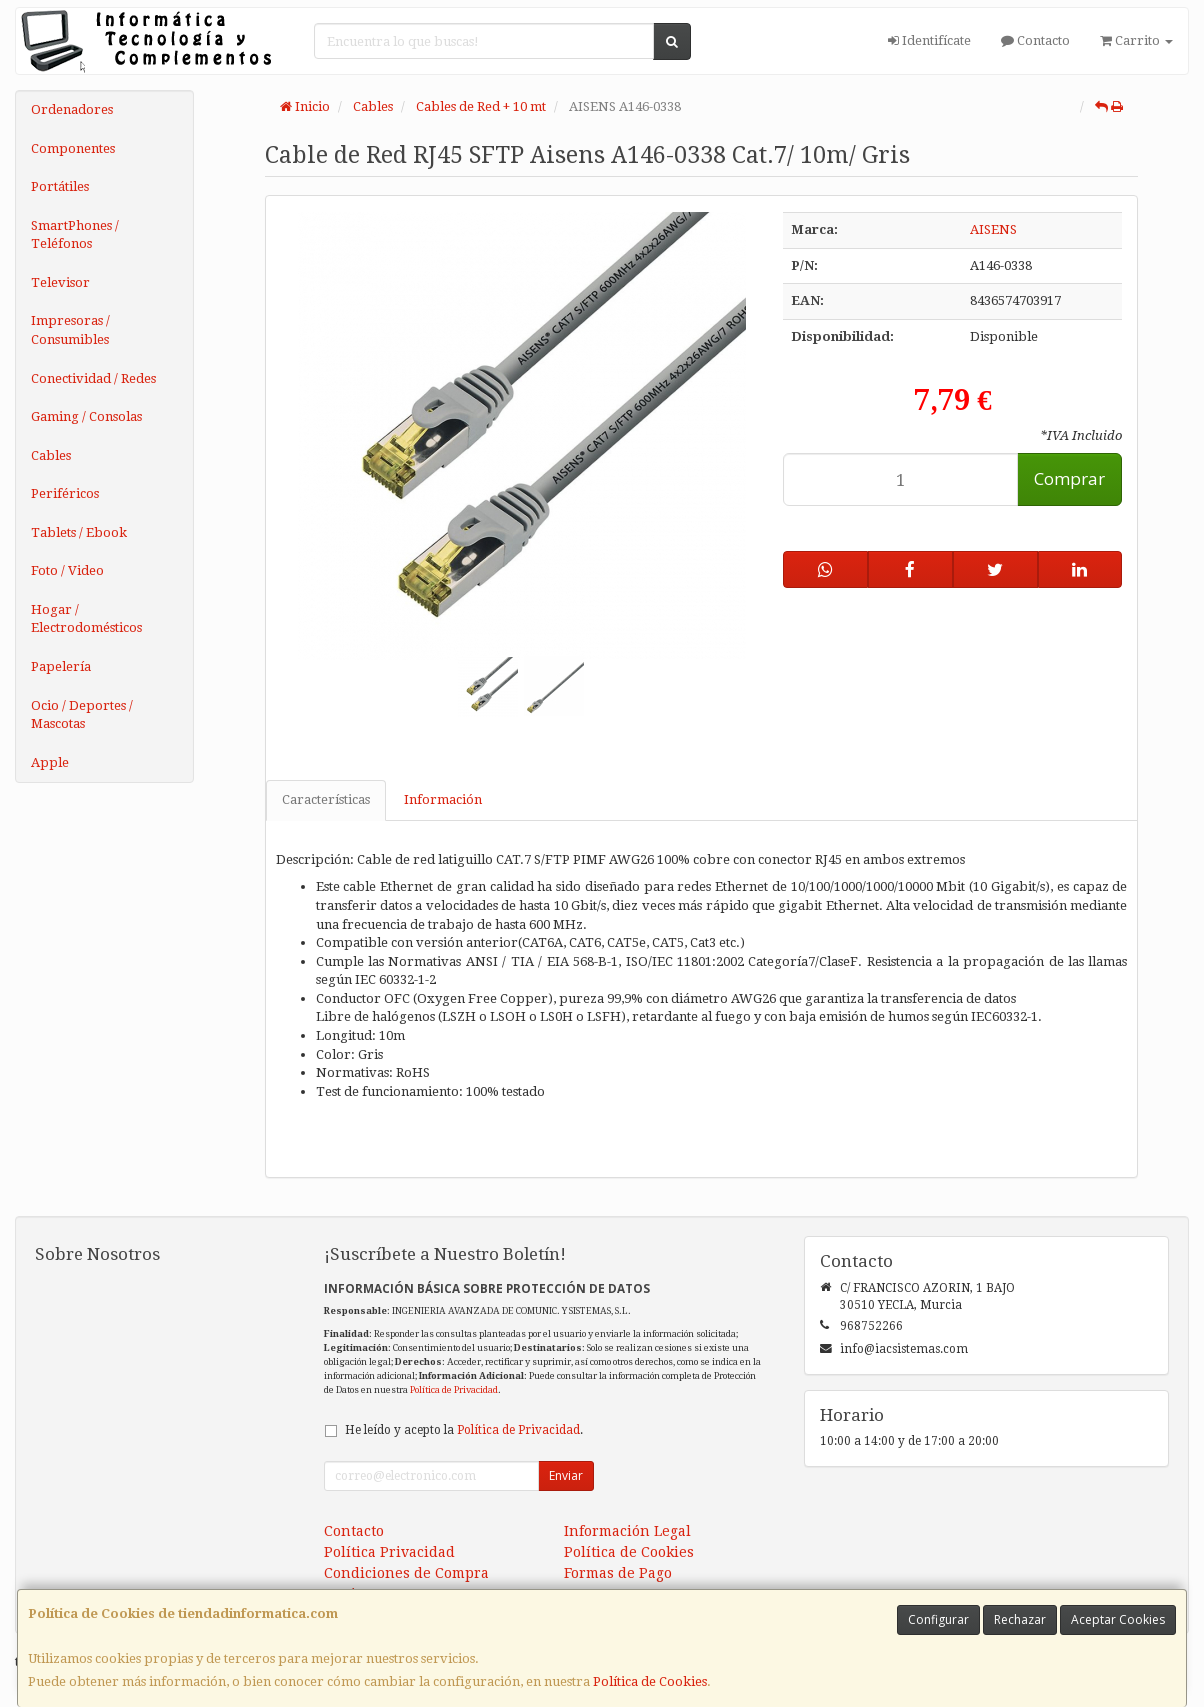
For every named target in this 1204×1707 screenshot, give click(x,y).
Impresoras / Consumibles (70, 330)
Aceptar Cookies (1118, 1619)
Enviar (566, 1475)
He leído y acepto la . (464, 1430)
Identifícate (929, 40)
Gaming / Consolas (86, 416)
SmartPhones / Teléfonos (75, 235)
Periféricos (65, 493)
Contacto (1035, 40)
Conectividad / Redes (93, 378)
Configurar (938, 1619)
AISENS (993, 229)
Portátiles (60, 186)
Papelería (61, 666)
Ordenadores (72, 109)
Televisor (60, 282)
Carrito (1136, 40)
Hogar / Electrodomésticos (86, 619)
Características (326, 799)
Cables (51, 455)
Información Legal (627, 1531)
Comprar (1069, 478)
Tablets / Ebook (79, 532)
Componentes (73, 148)
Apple (50, 762)
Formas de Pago (618, 1573)
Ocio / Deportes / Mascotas (82, 715)
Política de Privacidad (454, 1389)
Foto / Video (67, 570)
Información (443, 799)
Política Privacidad (389, 1552)
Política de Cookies (650, 1681)
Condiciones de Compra (406, 1573)
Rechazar (1020, 1619)
